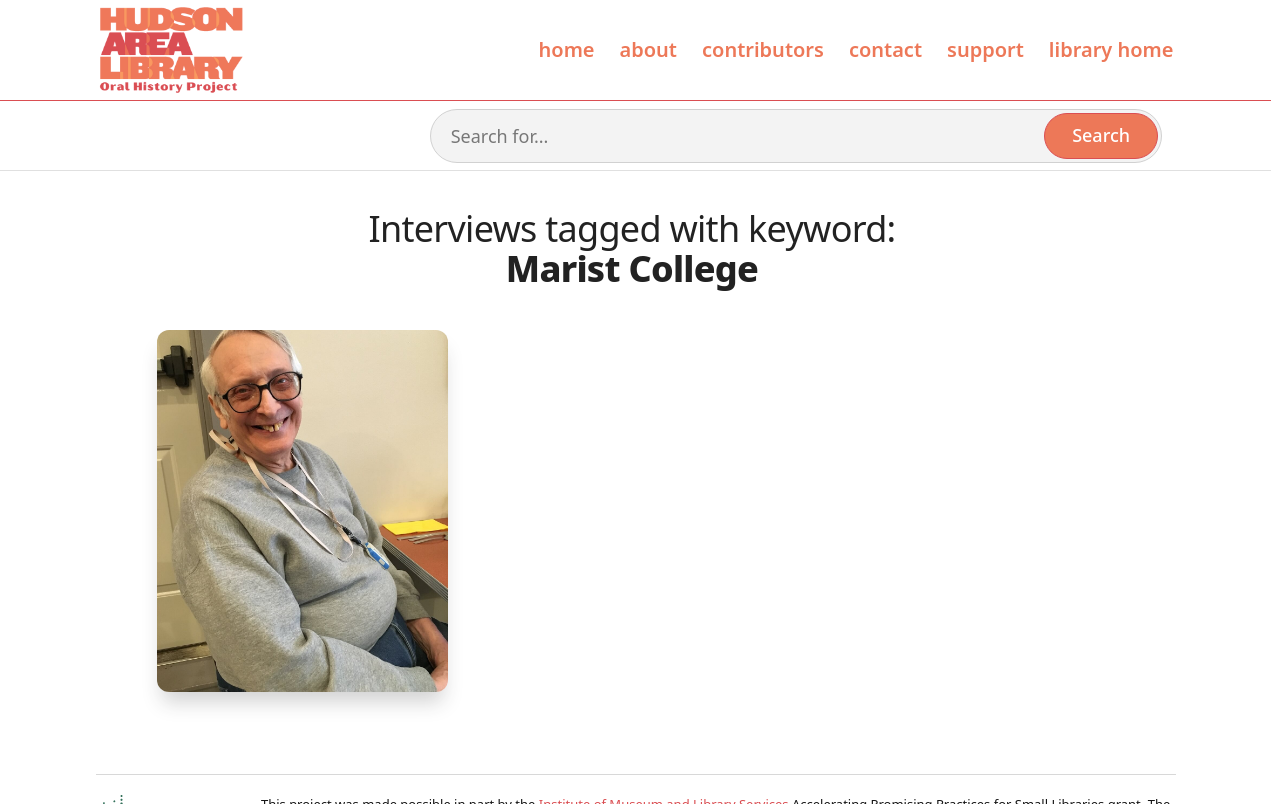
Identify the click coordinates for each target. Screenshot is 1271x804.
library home (1111, 49)
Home (567, 49)
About (648, 49)
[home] (170, 50)
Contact (885, 49)
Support (985, 49)
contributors (763, 49)
